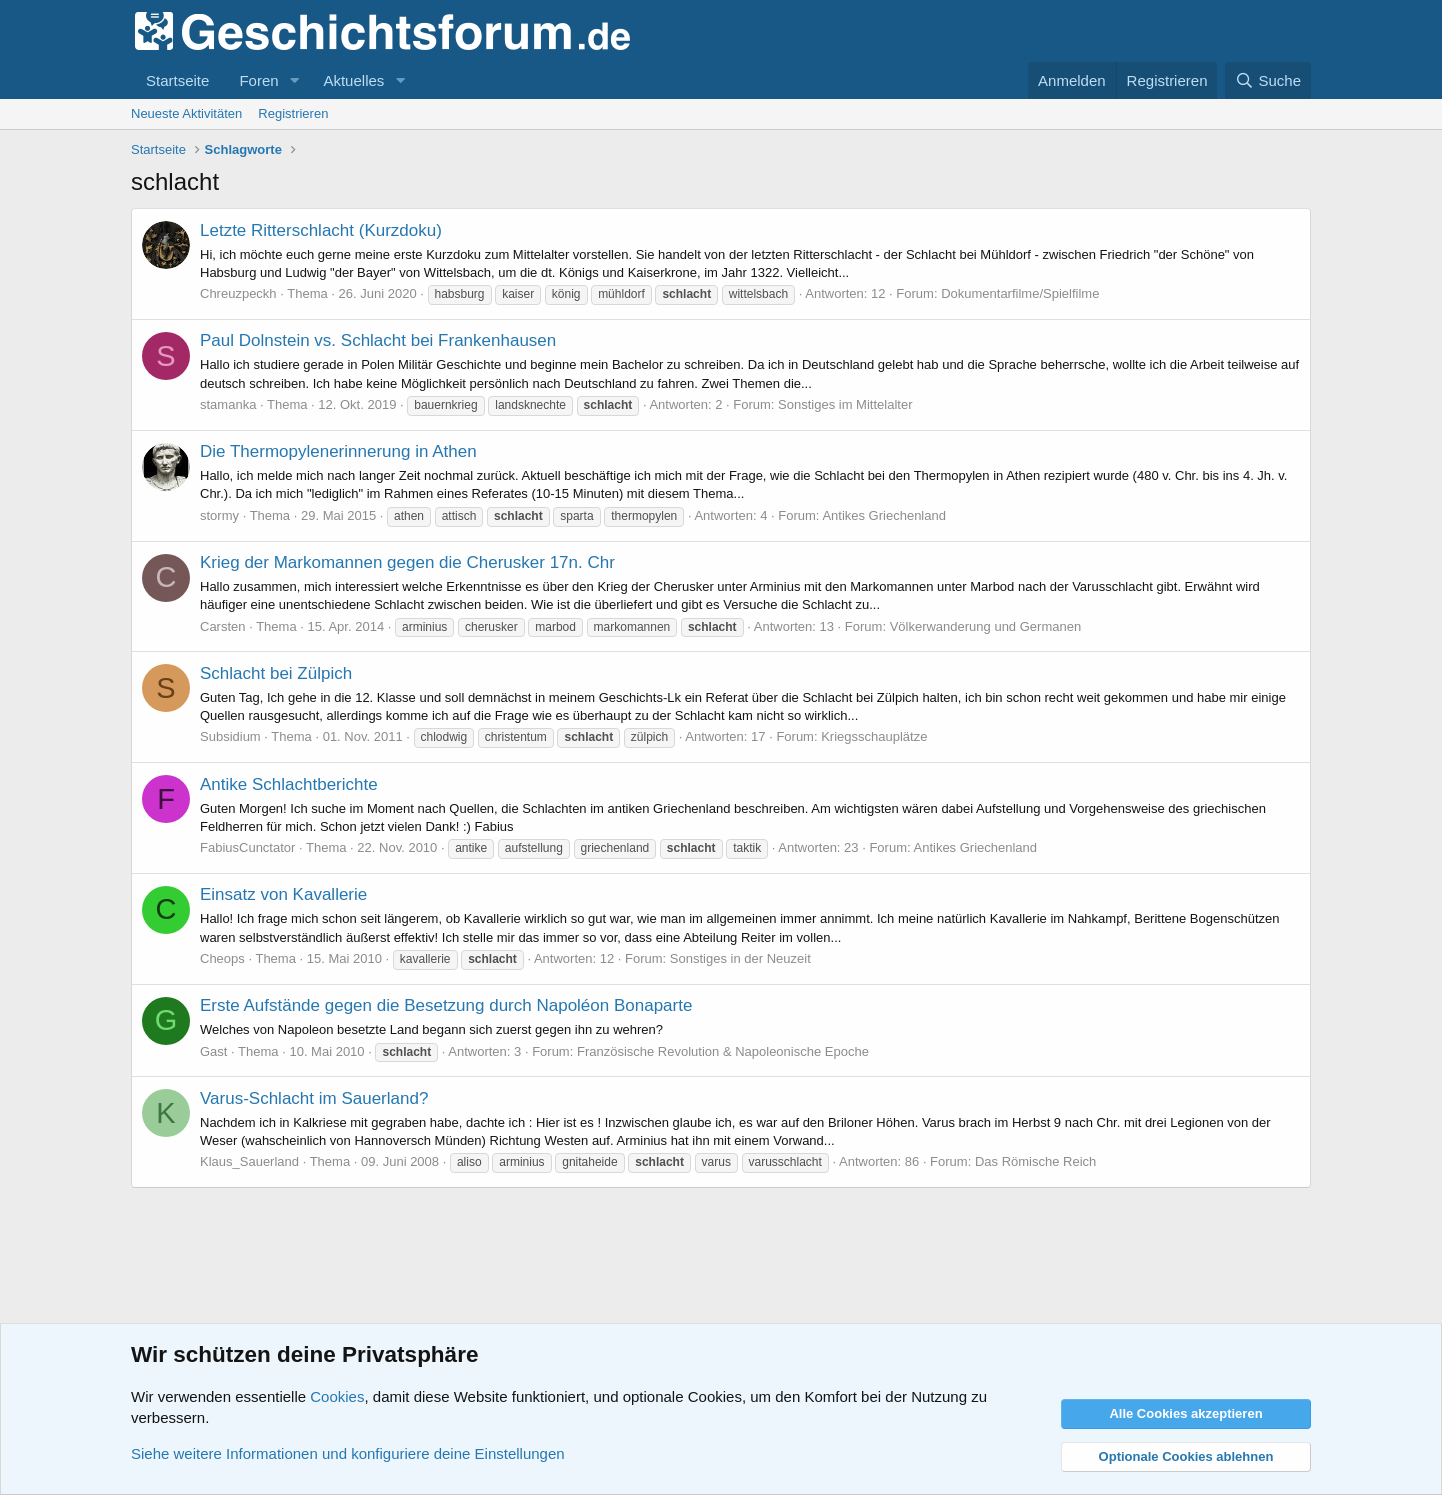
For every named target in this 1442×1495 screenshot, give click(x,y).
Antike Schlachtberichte (289, 784)
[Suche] (1268, 80)
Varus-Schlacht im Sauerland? (314, 1098)
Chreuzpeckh (238, 293)
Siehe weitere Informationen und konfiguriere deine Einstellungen (348, 1453)
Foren (258, 80)
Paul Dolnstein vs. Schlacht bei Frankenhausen (378, 340)
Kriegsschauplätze (874, 736)
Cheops (222, 958)
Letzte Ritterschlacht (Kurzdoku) (321, 230)
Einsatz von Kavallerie (283, 894)
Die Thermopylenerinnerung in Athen (338, 451)
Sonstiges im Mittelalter (845, 404)
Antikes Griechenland (884, 515)
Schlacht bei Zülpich (276, 673)
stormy (219, 515)
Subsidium (230, 736)
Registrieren (293, 113)
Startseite (177, 80)
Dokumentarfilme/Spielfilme (1020, 293)
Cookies (337, 1396)
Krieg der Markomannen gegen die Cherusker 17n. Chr (407, 562)
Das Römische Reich (1035, 1161)
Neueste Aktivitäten (186, 113)
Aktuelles (353, 80)
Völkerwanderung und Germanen (986, 626)
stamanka (228, 404)
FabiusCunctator (247, 847)
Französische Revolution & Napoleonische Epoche (723, 1051)
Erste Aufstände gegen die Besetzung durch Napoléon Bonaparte (446, 1005)
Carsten (223, 626)
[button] (294, 80)
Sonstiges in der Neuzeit (740, 958)
